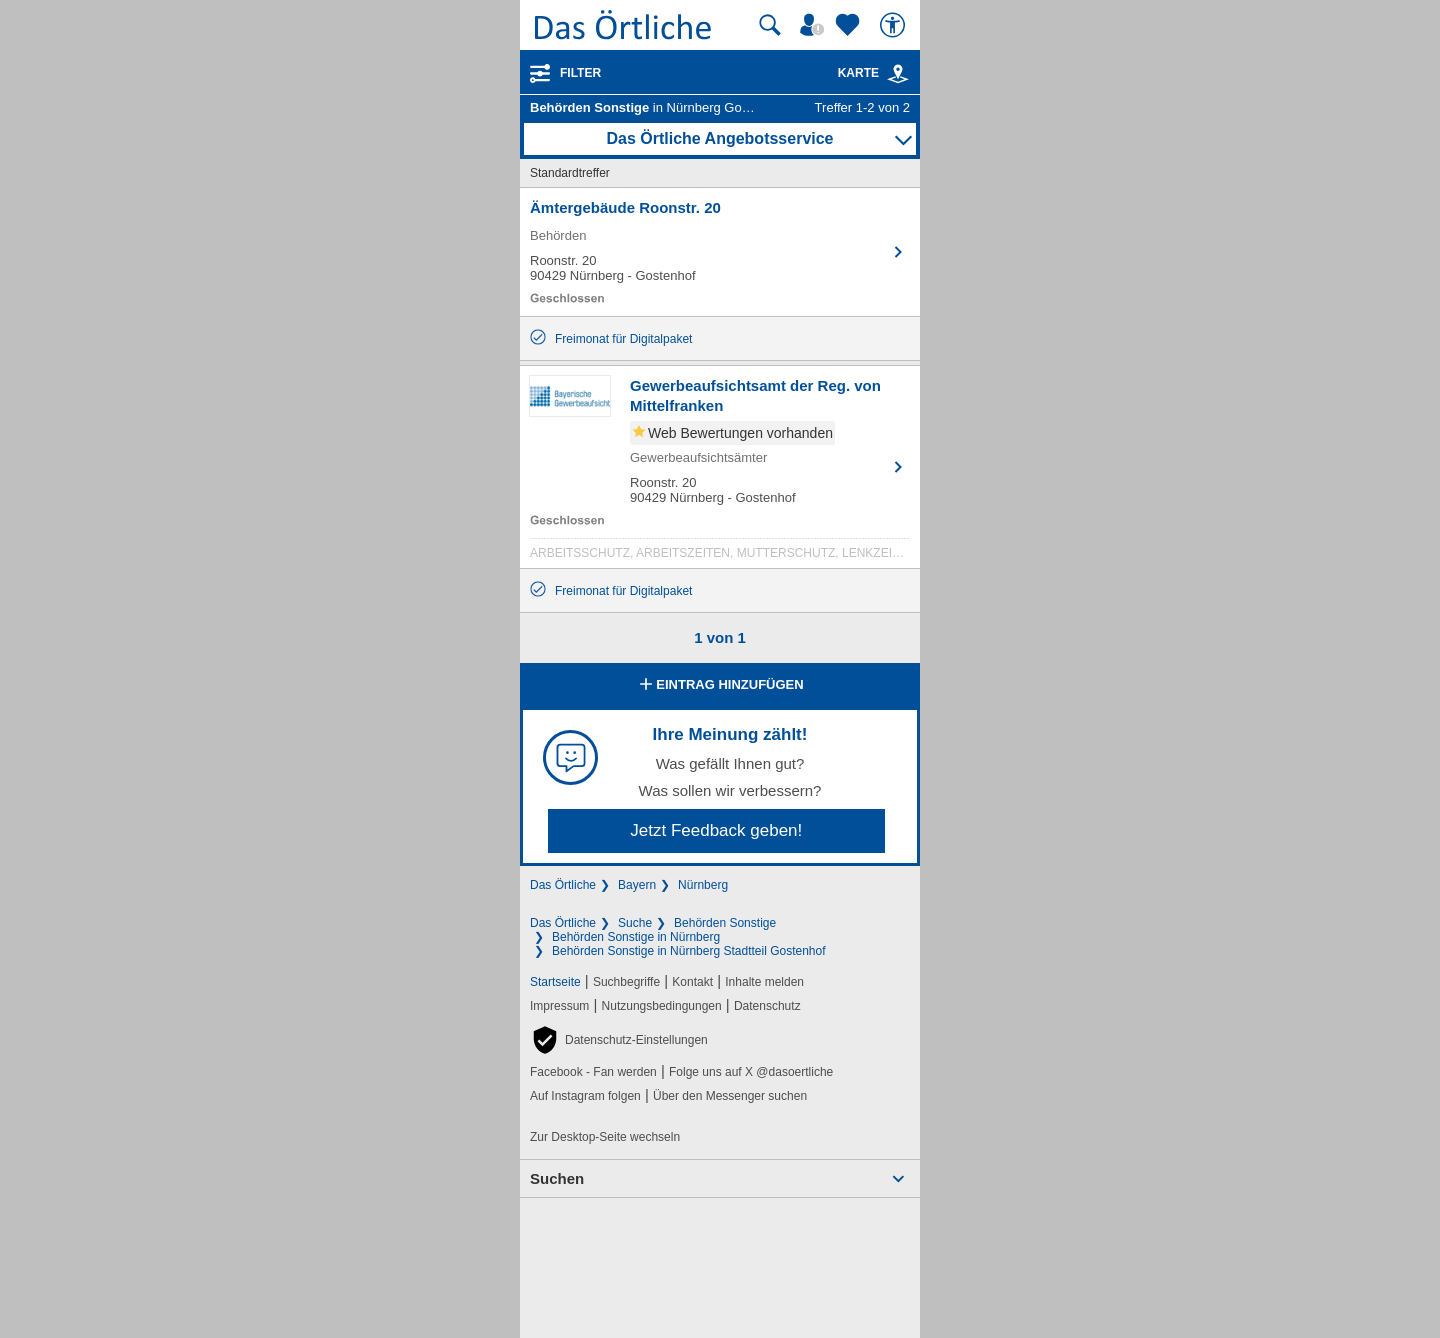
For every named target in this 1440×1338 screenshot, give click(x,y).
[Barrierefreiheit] (895, 25)
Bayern (637, 885)
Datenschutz (767, 1006)
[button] (619, 1040)
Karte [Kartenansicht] (874, 73)
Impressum (559, 1006)
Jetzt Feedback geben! (716, 830)
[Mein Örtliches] (815, 25)
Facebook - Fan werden (593, 1072)
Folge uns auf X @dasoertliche (751, 1072)
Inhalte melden (764, 982)
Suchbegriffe (626, 982)
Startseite (555, 982)
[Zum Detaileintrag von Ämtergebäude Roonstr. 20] (720, 252)
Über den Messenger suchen (730, 1096)
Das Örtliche (563, 885)
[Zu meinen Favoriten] (850, 25)
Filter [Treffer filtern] (580, 73)
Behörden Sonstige (725, 923)
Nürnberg (703, 885)
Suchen (557, 1178)
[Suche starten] (770, 25)
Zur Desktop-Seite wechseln (605, 1137)
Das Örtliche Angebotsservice (719, 138)
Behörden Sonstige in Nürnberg (636, 937)
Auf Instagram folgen (585, 1096)
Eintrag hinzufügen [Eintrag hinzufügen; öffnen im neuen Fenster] (719, 686)
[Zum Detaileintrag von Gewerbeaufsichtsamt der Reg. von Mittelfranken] (720, 472)
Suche (635, 923)
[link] (898, 74)
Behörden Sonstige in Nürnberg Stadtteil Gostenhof (689, 951)
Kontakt (692, 982)
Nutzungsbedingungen (662, 1006)
